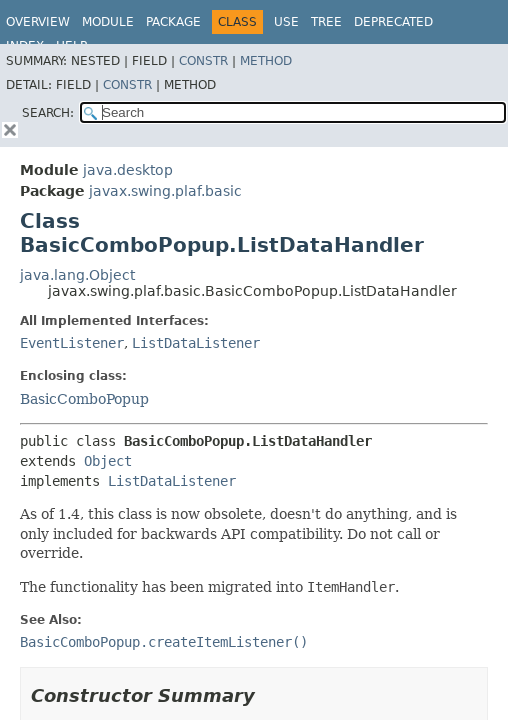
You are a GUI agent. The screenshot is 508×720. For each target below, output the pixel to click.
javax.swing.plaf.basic (165, 191)
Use (286, 22)
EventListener (72, 343)
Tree (326, 22)
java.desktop (128, 170)
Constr (203, 61)
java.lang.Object (77, 275)
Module (108, 22)
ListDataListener (196, 343)
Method (266, 61)
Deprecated (393, 22)
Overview (38, 22)
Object (108, 461)
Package (173, 22)
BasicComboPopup (84, 399)
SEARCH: (48, 113)
